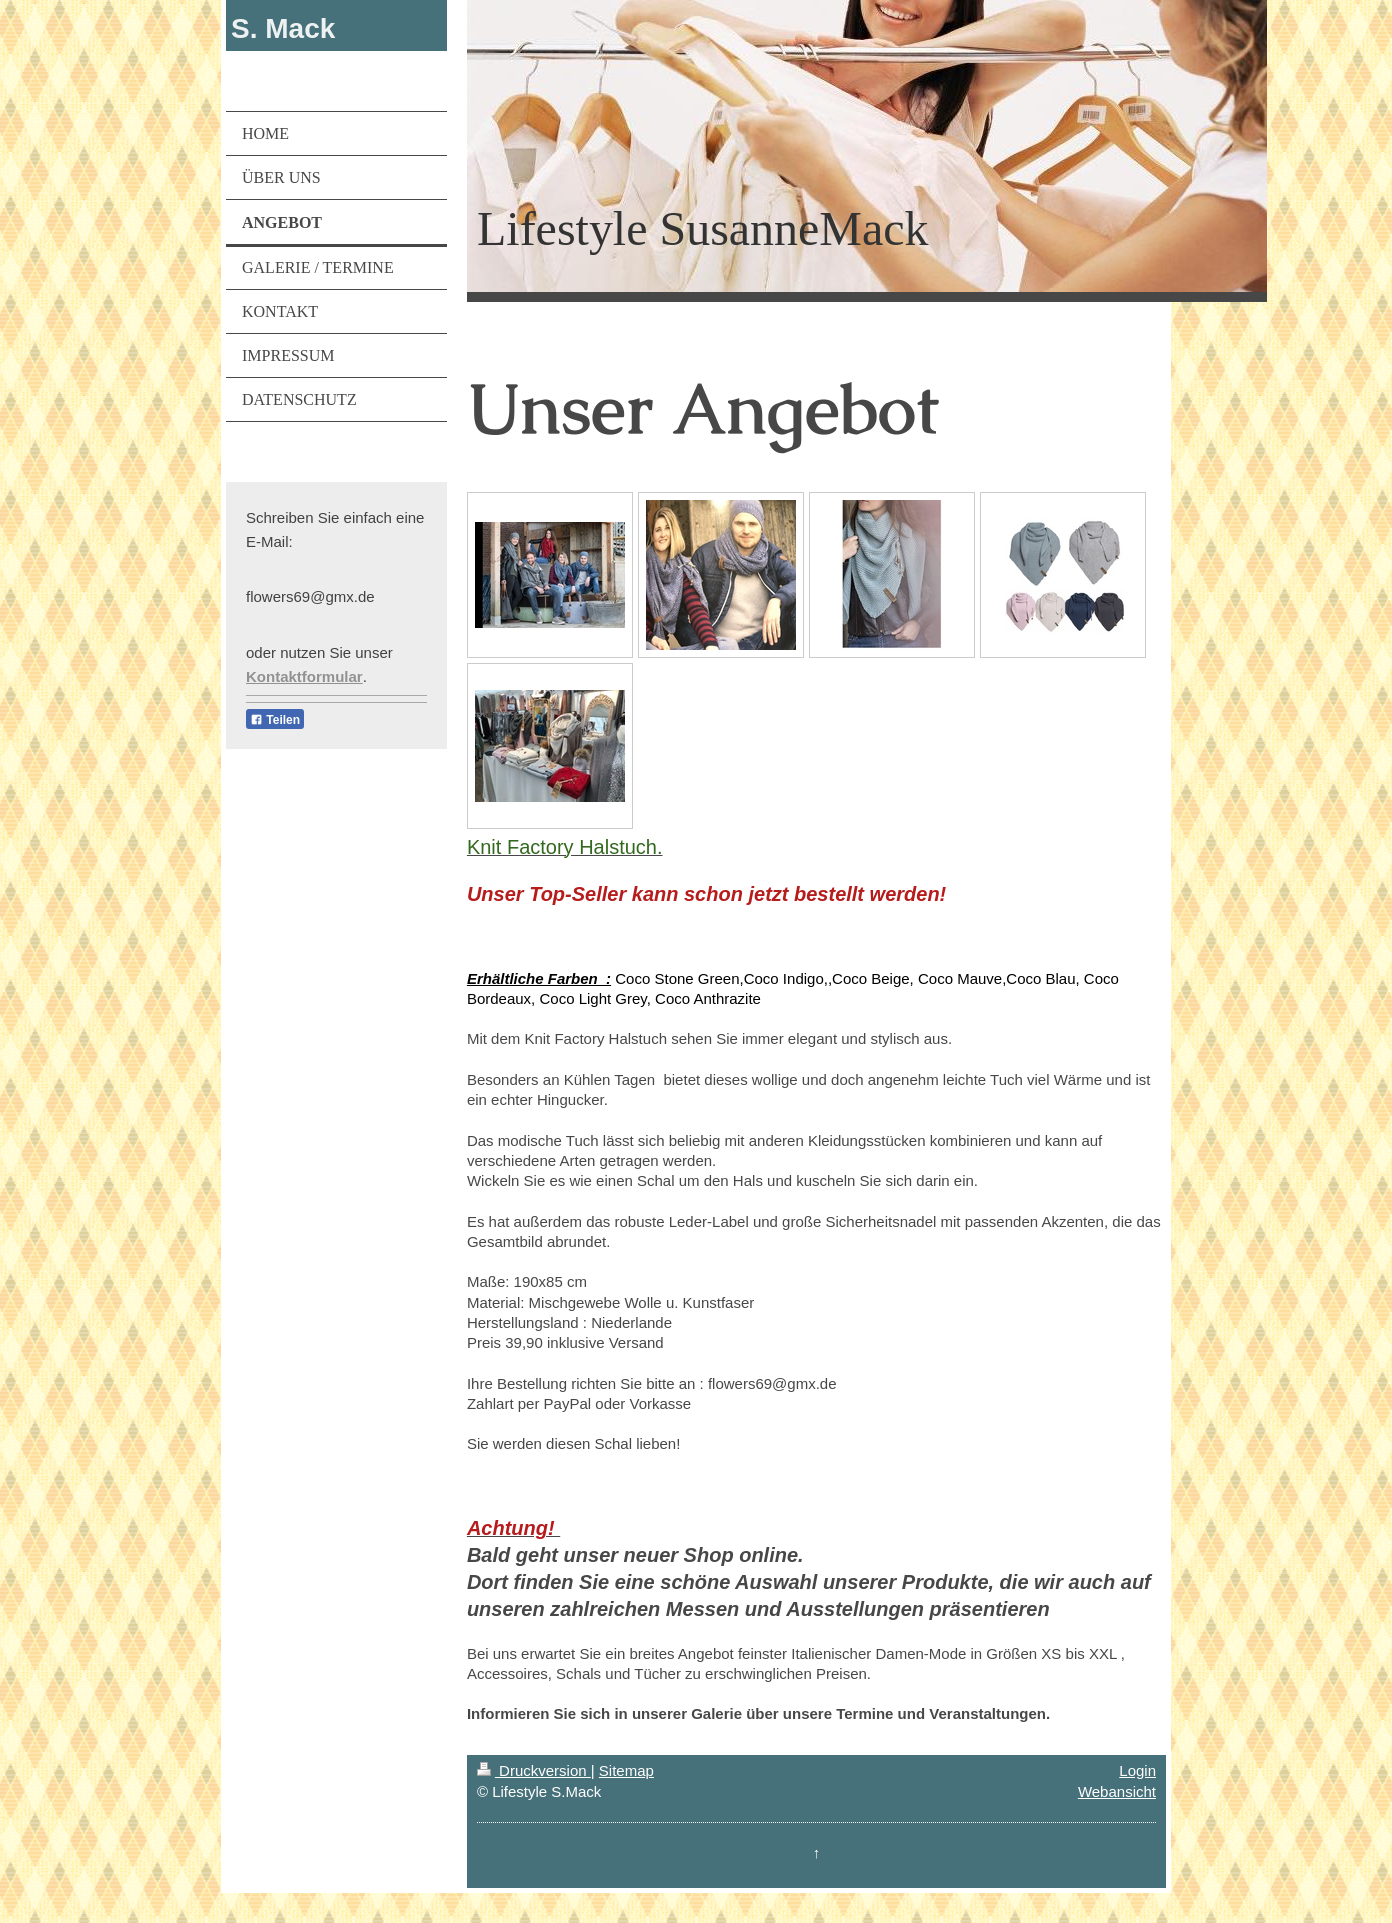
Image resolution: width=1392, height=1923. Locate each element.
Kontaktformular (304, 676)
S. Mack (283, 28)
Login (1137, 1770)
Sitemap (626, 1770)
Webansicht (1117, 1791)
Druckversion (534, 1770)
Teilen (275, 720)
